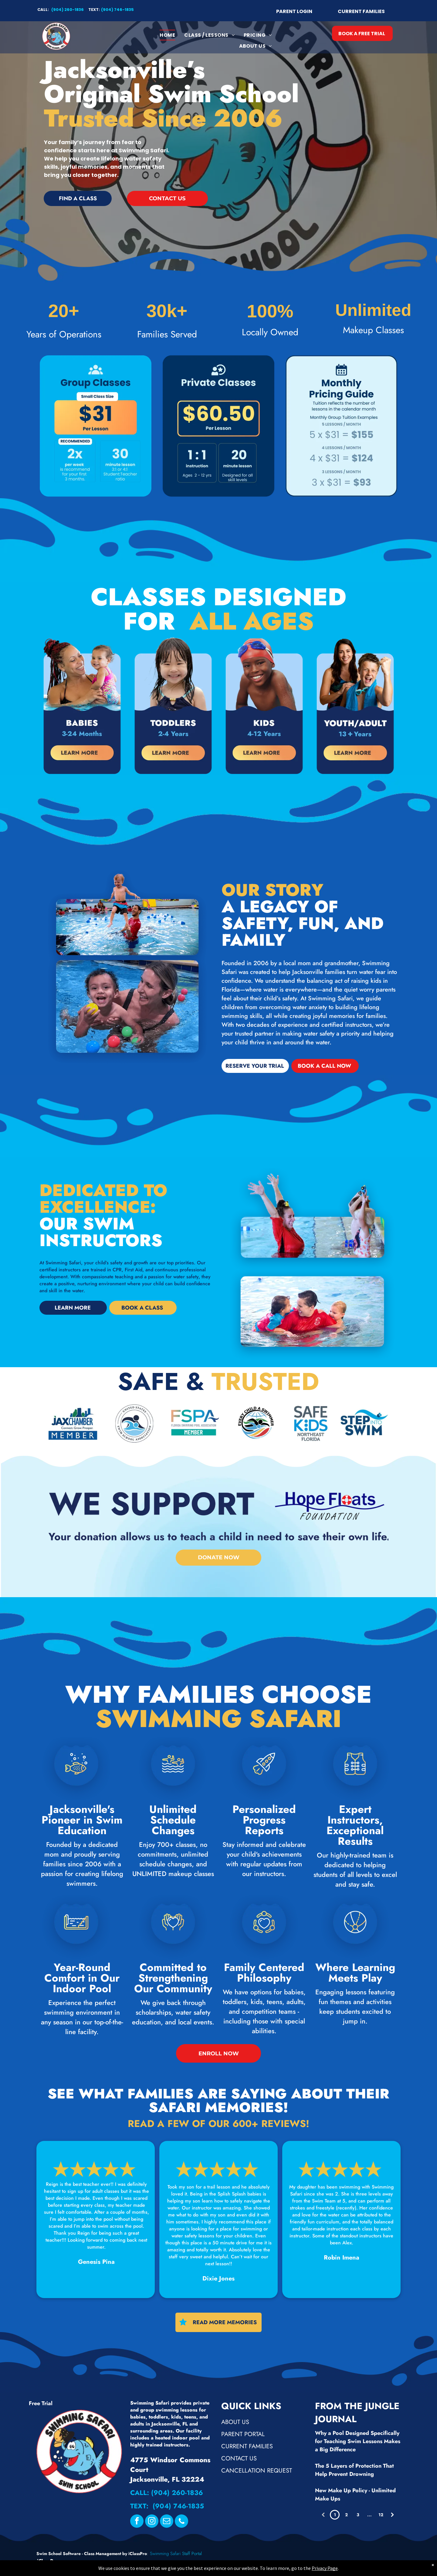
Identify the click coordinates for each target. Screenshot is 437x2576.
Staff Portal (192, 2553)
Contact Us (239, 2458)
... (369, 2515)
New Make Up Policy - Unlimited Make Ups (355, 2494)
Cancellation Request (256, 2470)
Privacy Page (325, 2568)
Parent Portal (243, 2434)
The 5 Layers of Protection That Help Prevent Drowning (354, 2470)
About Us (235, 2422)
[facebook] (137, 2521)
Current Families (247, 2446)
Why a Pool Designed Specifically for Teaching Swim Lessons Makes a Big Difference (357, 2441)
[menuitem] (167, 35)
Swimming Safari (165, 2553)
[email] (166, 2521)
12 (380, 2515)
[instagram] (151, 2521)
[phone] (181, 2521)
